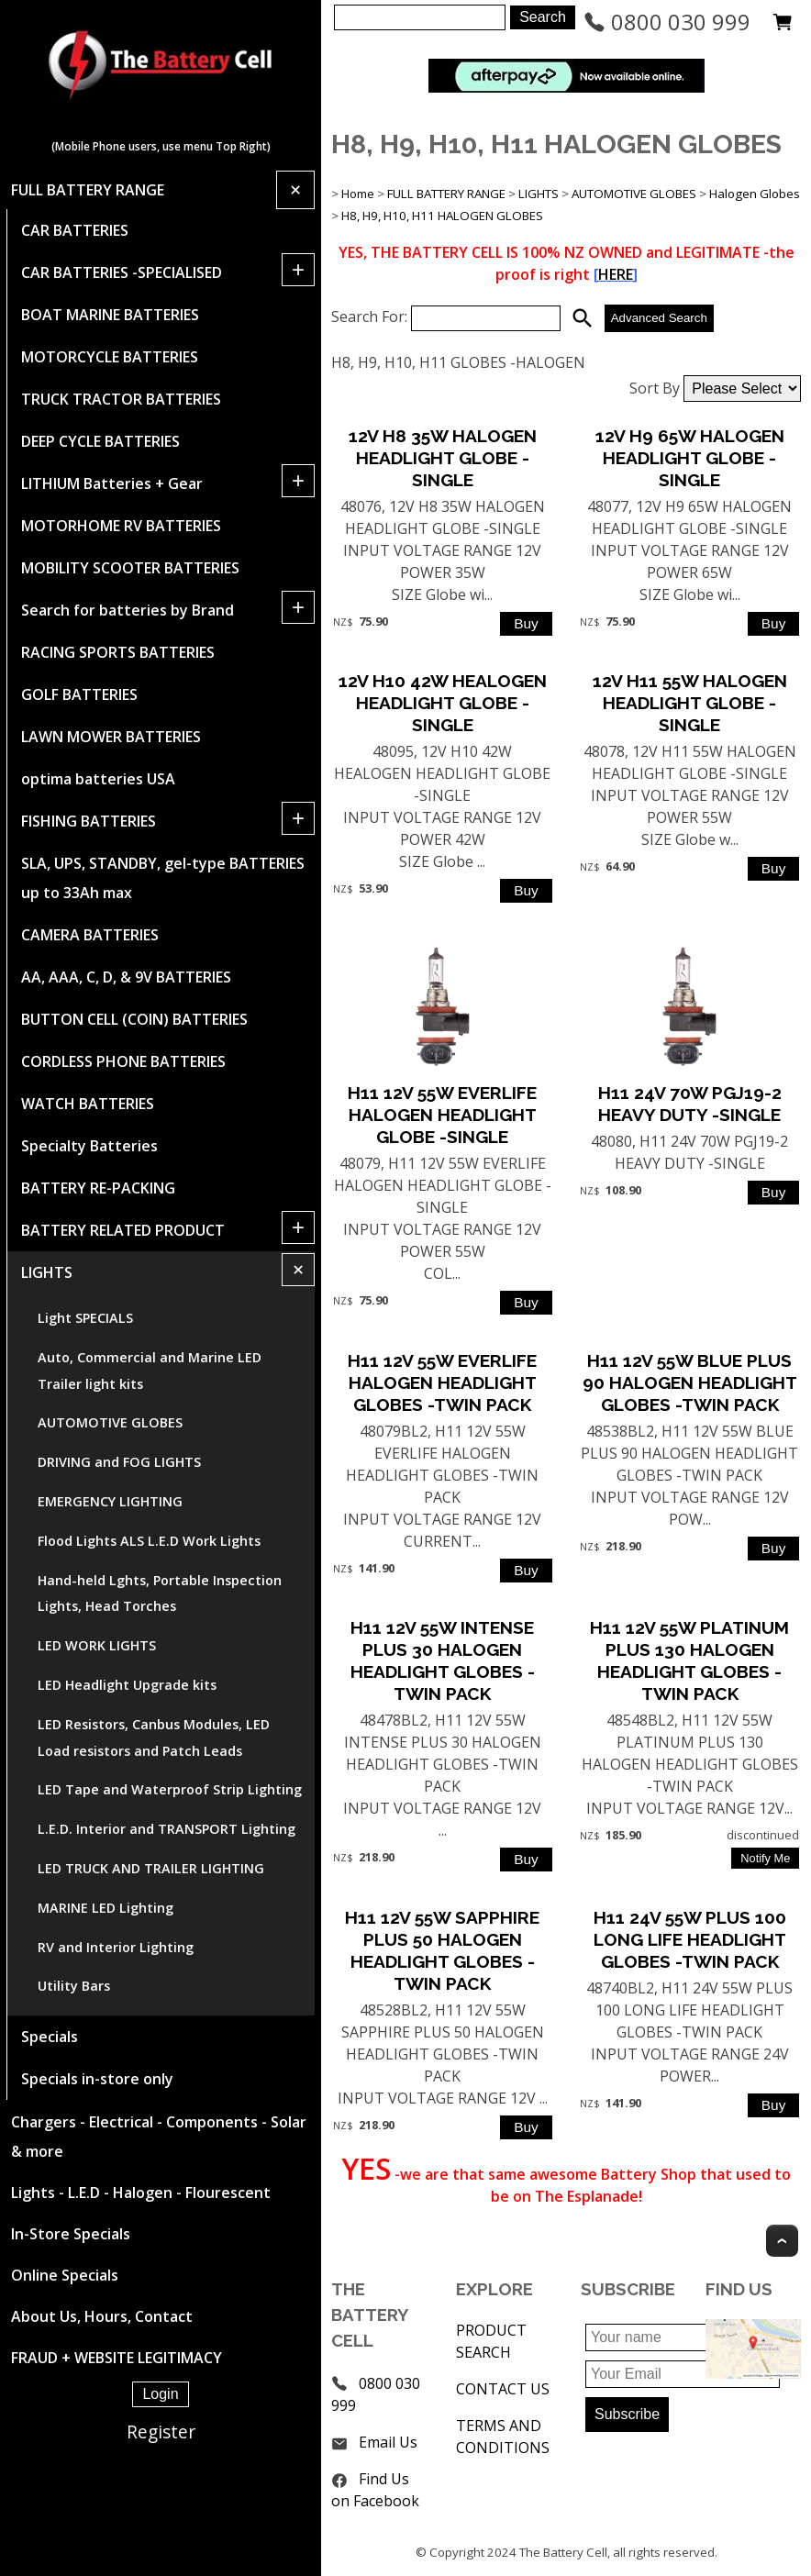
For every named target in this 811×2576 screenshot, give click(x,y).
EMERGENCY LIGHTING (110, 1501)
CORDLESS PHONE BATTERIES (123, 1061)
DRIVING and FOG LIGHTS (119, 1462)
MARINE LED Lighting (105, 1907)
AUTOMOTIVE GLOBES (110, 1422)
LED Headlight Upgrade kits (127, 1684)
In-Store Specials (70, 2234)
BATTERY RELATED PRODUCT (123, 1230)
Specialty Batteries (89, 1146)
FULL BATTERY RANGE (87, 190)
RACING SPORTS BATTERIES (118, 652)
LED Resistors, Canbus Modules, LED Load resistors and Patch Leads (154, 1737)
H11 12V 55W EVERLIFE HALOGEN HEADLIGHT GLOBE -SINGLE (442, 1115)
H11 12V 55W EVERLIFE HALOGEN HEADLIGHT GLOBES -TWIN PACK (442, 1382)
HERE (615, 274)
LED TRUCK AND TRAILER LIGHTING (151, 1868)
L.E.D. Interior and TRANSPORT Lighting (166, 1829)
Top (782, 2241)
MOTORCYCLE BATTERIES (109, 357)
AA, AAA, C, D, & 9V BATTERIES (126, 977)
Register (161, 2431)
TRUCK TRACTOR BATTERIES (121, 399)
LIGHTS (46, 1272)
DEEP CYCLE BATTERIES (100, 441)
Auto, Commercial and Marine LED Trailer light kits (149, 1371)
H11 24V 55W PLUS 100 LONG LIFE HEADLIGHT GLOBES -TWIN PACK (690, 1939)
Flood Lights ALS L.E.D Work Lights (149, 1540)
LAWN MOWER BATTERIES (111, 737)
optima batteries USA (98, 779)
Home (357, 193)
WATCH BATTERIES (87, 1104)
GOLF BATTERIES (79, 694)
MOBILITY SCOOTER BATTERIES (130, 568)
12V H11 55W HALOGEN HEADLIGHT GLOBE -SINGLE (690, 703)
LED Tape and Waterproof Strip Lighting (170, 1789)
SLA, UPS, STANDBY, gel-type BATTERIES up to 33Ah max (163, 878)
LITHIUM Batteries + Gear (112, 483)
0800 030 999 (666, 21)
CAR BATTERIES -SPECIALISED (121, 272)
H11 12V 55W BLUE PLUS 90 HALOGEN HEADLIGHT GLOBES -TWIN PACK (690, 1382)
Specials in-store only (97, 2079)
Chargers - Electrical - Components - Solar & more (158, 2136)
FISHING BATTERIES (88, 821)
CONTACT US (503, 2389)
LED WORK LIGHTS (97, 1645)
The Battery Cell (563, 2552)
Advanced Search (659, 318)
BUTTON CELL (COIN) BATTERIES (134, 1019)
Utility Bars (74, 1985)
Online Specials (64, 2275)
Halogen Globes (754, 193)
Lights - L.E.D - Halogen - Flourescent (141, 2192)
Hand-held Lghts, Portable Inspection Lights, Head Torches (160, 1593)
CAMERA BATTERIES (90, 935)
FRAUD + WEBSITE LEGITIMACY (116, 2358)
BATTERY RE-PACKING (98, 1188)
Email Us (388, 2442)
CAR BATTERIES (74, 230)
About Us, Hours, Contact (102, 2316)
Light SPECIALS (85, 1318)
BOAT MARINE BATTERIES (110, 315)
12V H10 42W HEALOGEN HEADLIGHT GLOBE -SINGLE (443, 703)
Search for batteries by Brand (127, 610)
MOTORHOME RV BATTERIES (121, 526)
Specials (49, 2036)
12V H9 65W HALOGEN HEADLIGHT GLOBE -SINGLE (689, 458)
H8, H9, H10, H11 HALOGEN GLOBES (442, 215)
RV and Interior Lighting (116, 1947)
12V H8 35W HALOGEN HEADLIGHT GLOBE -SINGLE (443, 458)
